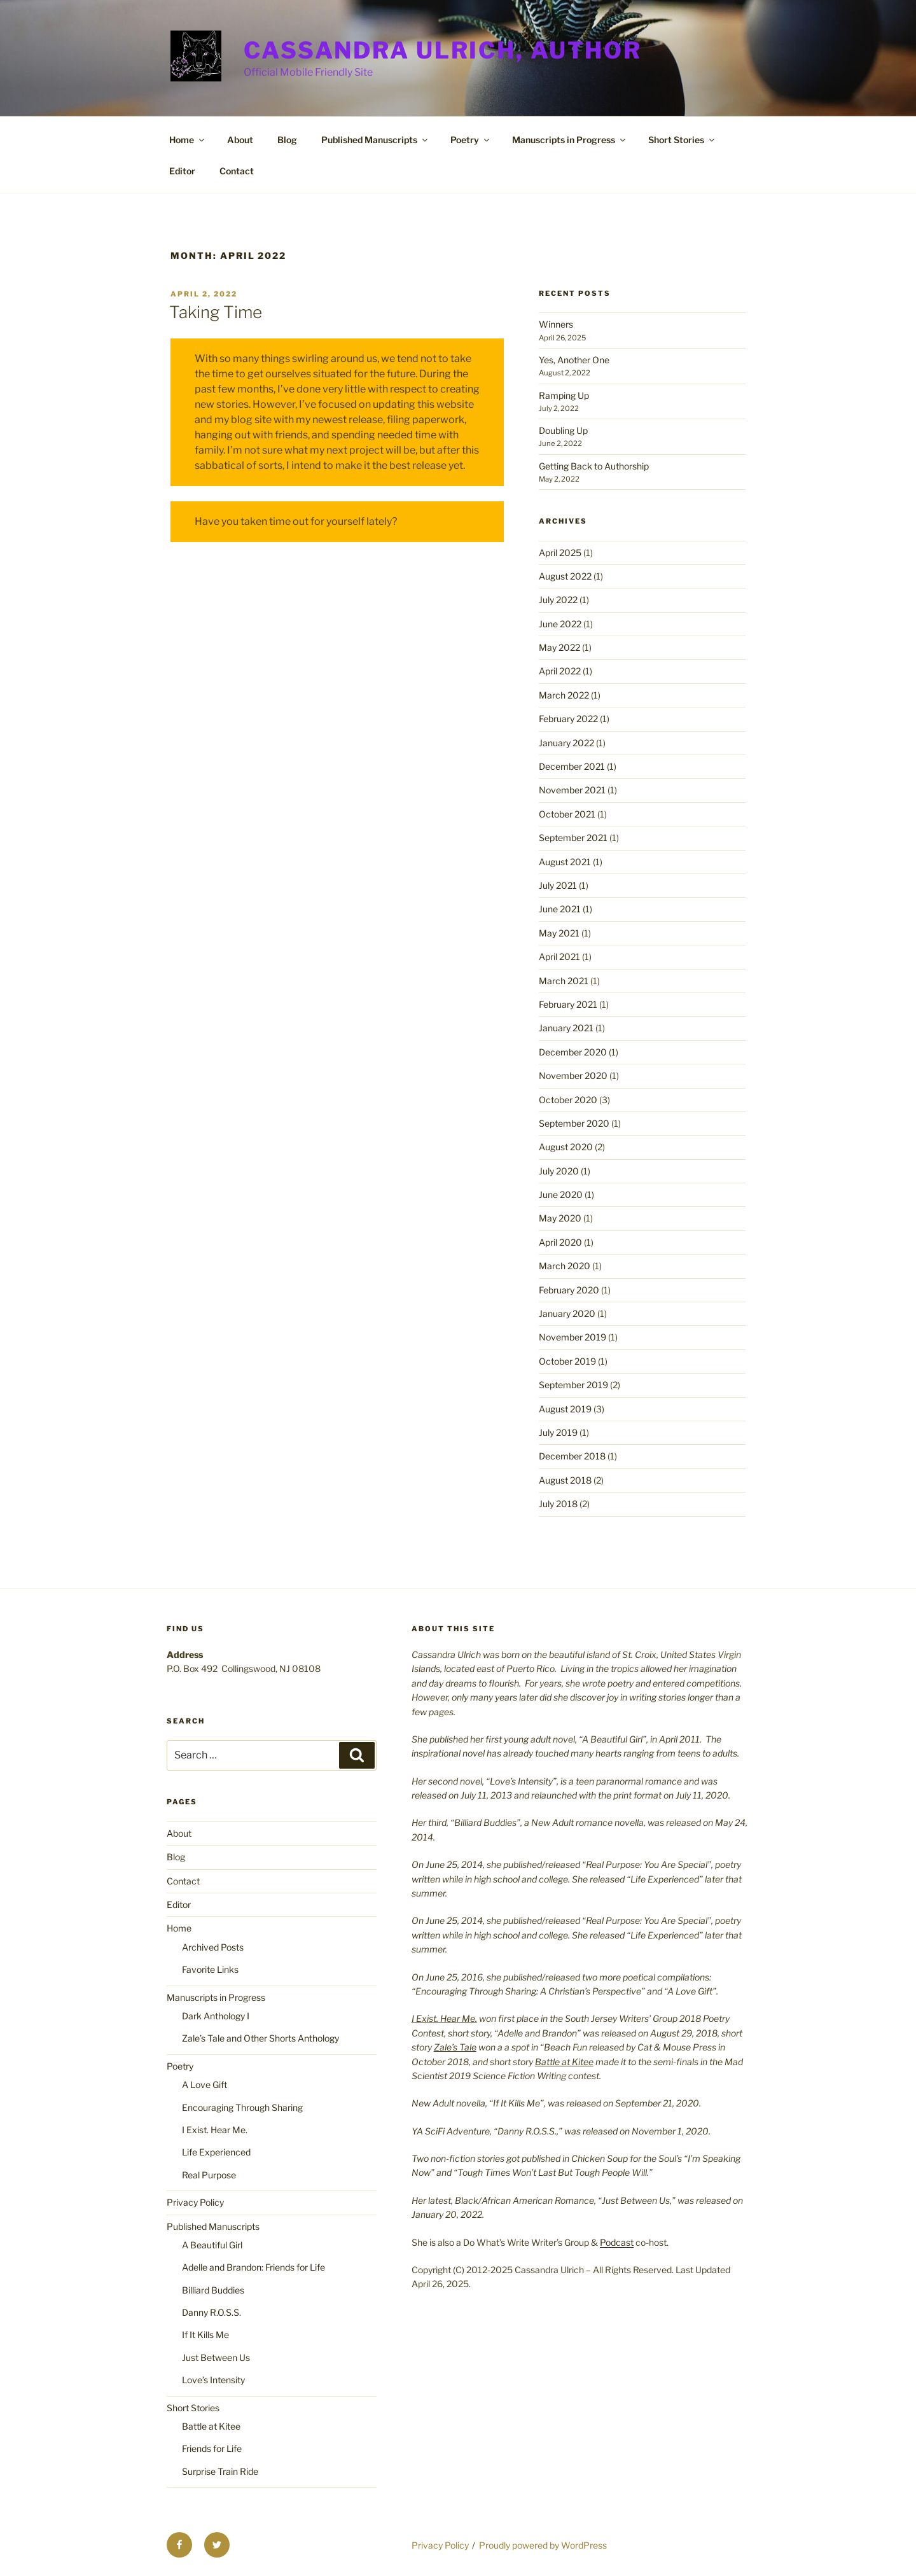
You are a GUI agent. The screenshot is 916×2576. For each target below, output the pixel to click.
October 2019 (567, 1361)
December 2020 (573, 1052)
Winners (556, 324)
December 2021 (572, 766)
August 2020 (566, 1146)
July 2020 (559, 1171)
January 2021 (566, 1027)
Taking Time (215, 312)
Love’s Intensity (213, 2379)
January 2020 (567, 1313)
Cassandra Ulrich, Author (443, 50)
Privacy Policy (195, 2202)
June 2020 (561, 1194)
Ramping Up (564, 395)
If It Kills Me (205, 2334)
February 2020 (569, 1290)
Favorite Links (210, 1969)
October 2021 (567, 814)
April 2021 (559, 956)
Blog (287, 139)
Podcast (617, 2242)
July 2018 (558, 1503)
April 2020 (560, 1242)
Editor (182, 170)
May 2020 (560, 1218)
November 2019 (572, 1337)
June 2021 (560, 908)
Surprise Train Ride (220, 2471)
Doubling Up (563, 430)
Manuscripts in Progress (569, 139)
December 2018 (572, 1456)
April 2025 (560, 552)
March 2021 (563, 980)
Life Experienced (216, 2152)
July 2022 (558, 599)
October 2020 (568, 1099)
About (240, 139)
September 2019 (573, 1384)
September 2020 (574, 1123)
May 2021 (559, 933)
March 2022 (564, 695)
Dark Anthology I (215, 2015)
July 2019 (558, 1432)
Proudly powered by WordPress (543, 2545)
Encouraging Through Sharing (242, 2107)
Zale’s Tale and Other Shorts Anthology (260, 2038)
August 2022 (565, 576)
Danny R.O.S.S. (211, 2312)
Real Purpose (209, 2174)
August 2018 (565, 1480)
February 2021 (568, 1004)
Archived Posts (213, 1947)
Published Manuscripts (375, 139)
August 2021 (565, 861)
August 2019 (565, 1408)
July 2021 (558, 885)
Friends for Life (212, 2448)
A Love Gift (204, 2084)
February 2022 (568, 718)
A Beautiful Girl (212, 2244)
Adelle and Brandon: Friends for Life (253, 2267)
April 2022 (560, 670)
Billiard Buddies (213, 2290)
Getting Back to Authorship (594, 466)
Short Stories (682, 139)
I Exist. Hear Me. (214, 2129)
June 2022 (560, 623)
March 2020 (564, 1265)
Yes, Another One (574, 359)
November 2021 (572, 789)
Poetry (470, 139)
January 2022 (566, 742)
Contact (236, 170)
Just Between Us (216, 2357)
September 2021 (573, 837)
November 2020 (573, 1075)
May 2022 (559, 647)
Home (187, 139)
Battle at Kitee (211, 2426)
